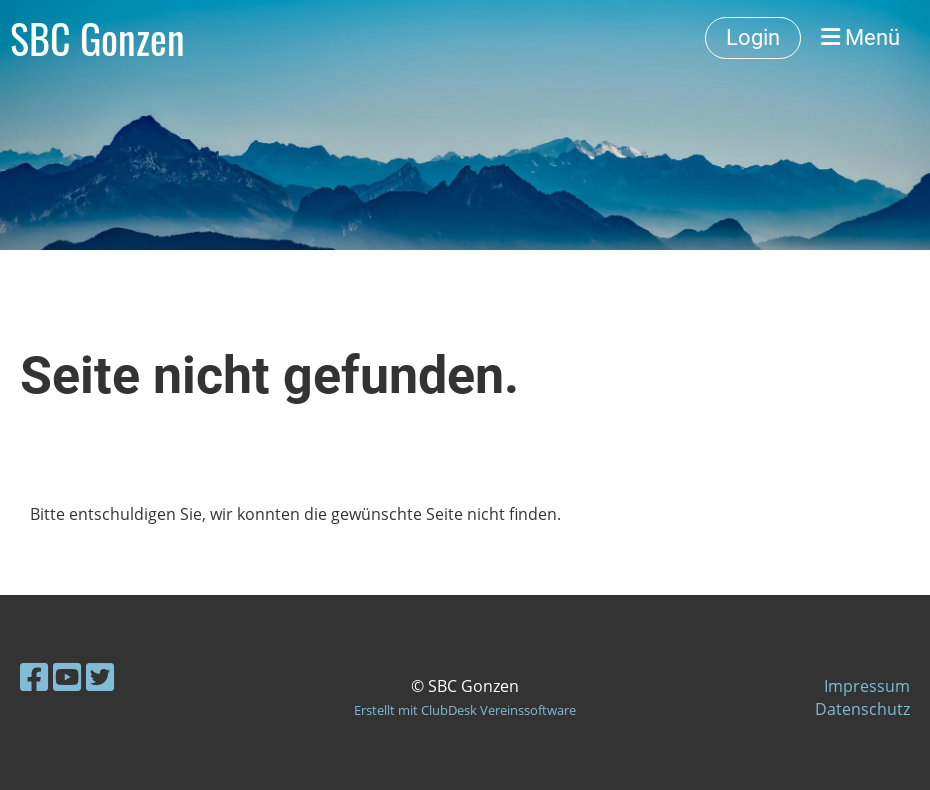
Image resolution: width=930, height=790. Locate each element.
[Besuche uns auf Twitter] (100, 676)
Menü (860, 37)
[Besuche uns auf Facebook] (34, 676)
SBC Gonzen (97, 38)
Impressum (867, 686)
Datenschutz (862, 709)
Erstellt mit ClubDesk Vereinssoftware (465, 710)
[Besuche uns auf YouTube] (67, 676)
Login (753, 37)
